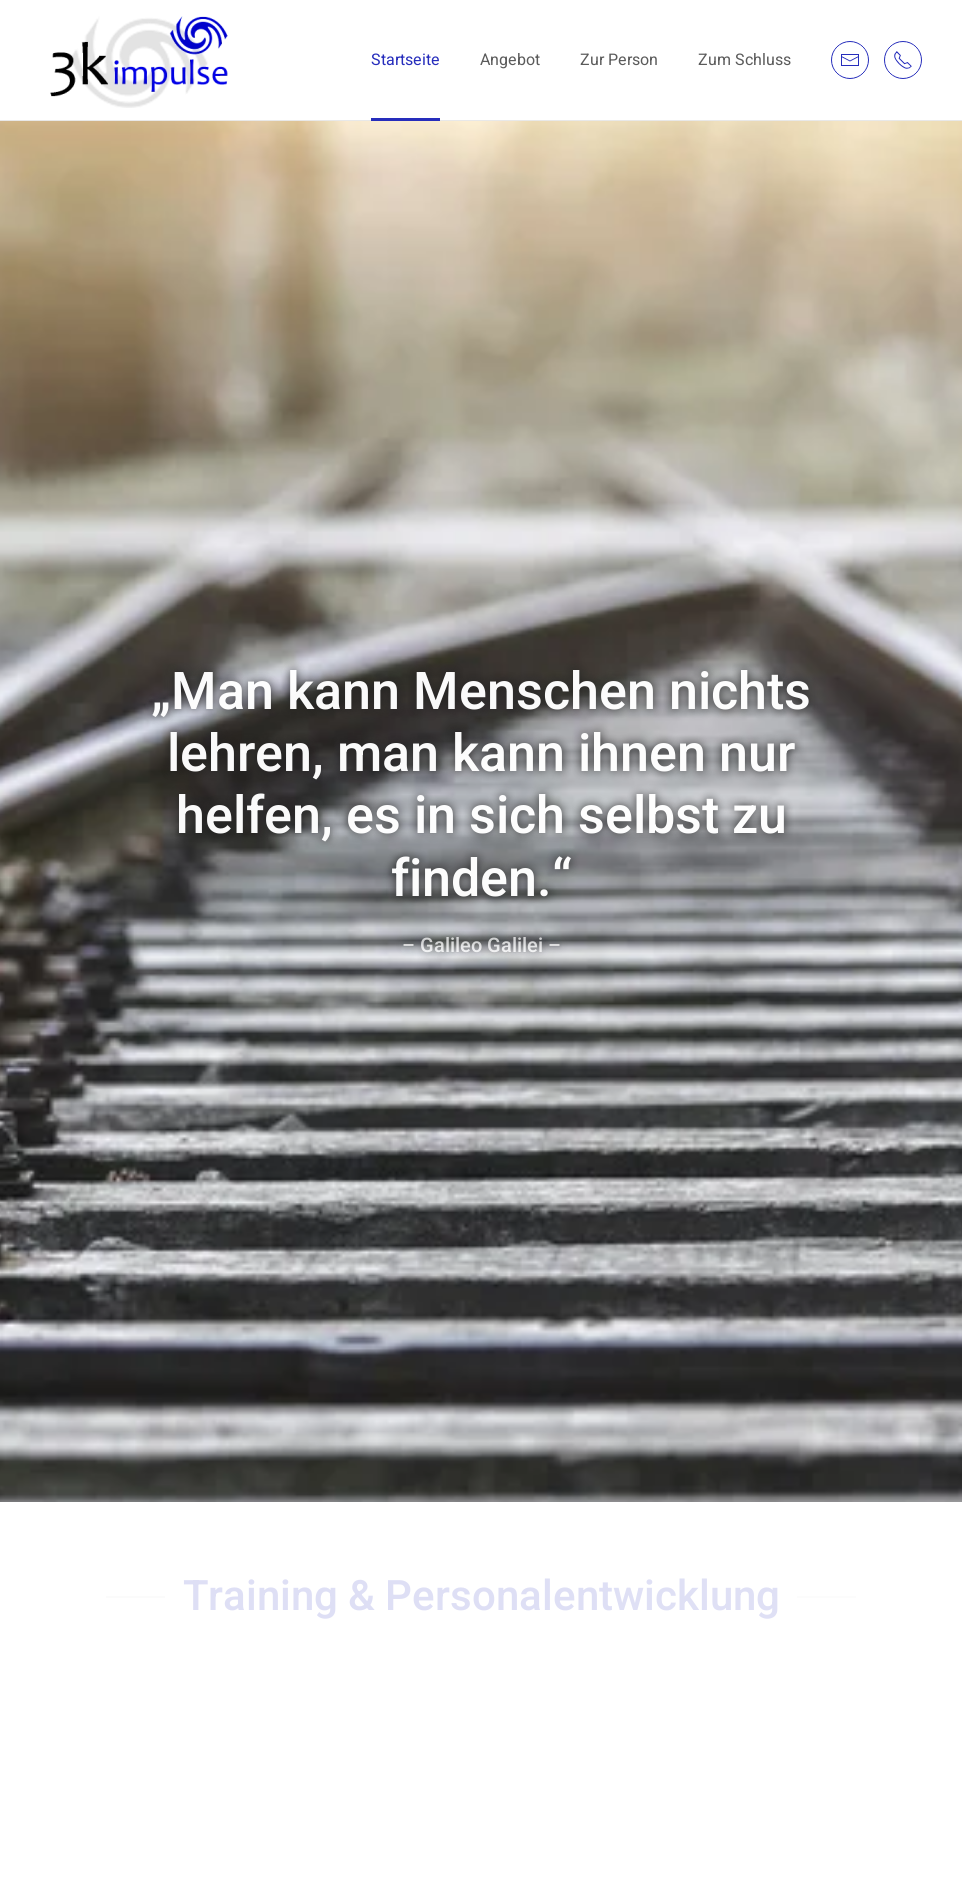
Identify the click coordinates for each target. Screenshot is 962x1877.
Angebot (510, 60)
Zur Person (619, 60)
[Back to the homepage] (142, 60)
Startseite (405, 60)
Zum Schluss (744, 60)
